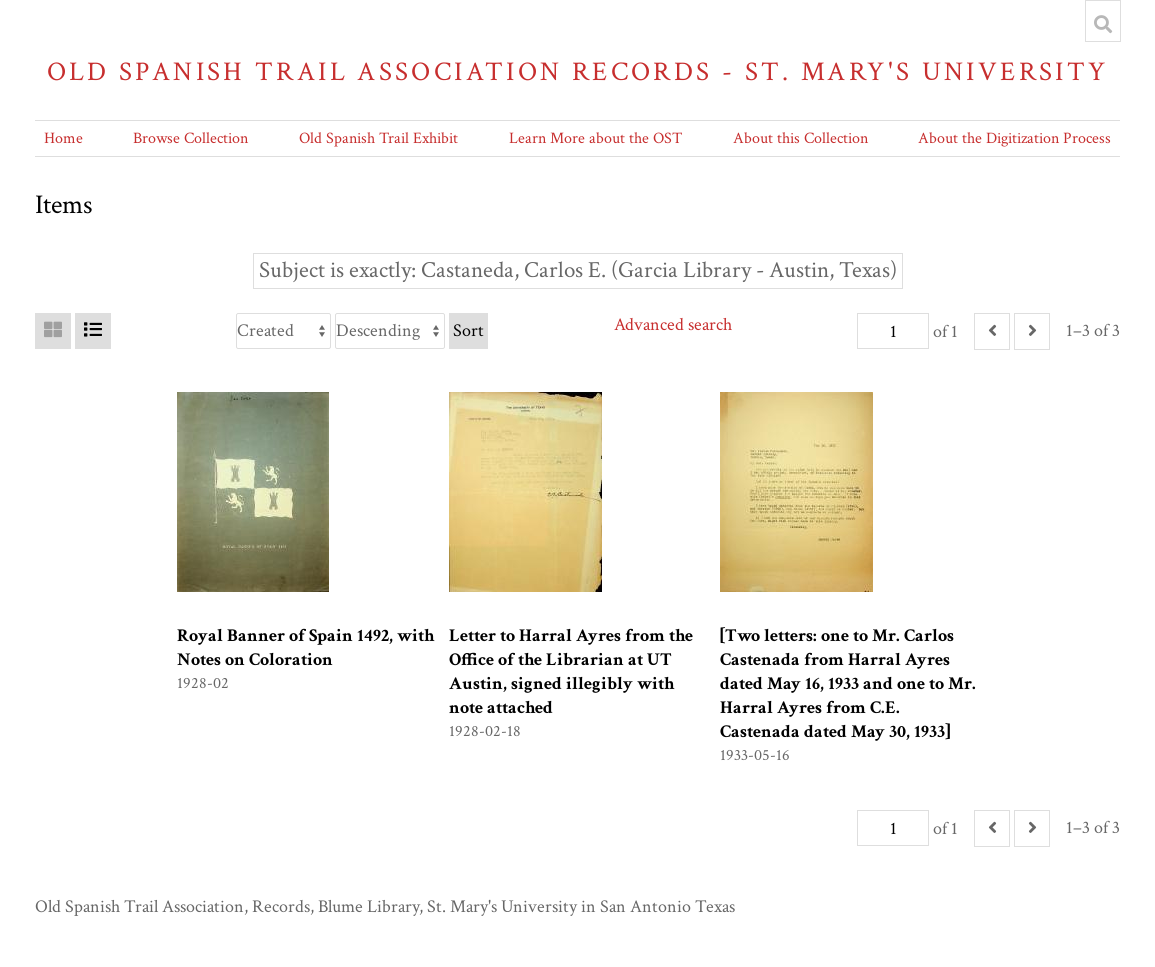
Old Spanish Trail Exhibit (378, 138)
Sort (468, 330)
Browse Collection (190, 138)
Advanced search (673, 324)
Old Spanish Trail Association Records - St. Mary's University (578, 71)
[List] (93, 331)
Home (63, 138)
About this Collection (800, 138)
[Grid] (53, 331)
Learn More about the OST (595, 138)
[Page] (893, 331)
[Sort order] (390, 331)
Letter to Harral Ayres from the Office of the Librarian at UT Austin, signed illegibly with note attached (571, 671)
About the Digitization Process (1014, 138)
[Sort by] (283, 331)
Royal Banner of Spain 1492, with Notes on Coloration (305, 647)
